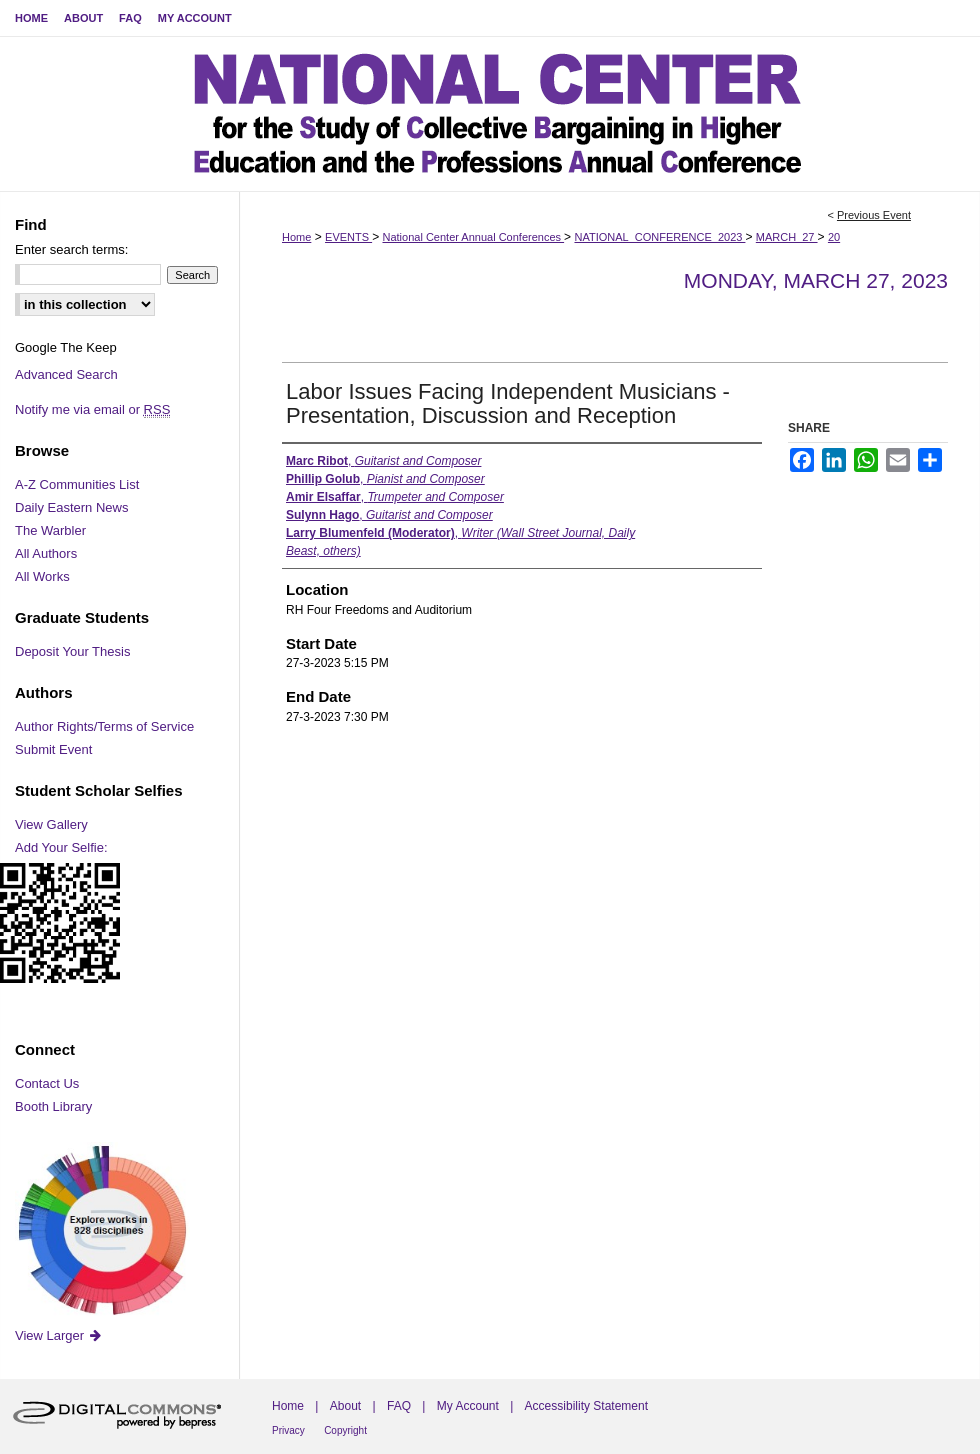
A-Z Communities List (77, 484)
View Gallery (51, 824)
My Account (468, 1406)
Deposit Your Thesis (72, 651)
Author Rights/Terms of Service (104, 726)
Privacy (288, 1430)
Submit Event (53, 749)
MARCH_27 (787, 237)
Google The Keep (66, 347)
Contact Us (47, 1083)
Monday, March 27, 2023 (816, 280)
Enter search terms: (71, 249)
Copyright (345, 1430)
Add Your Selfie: (61, 847)
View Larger (59, 1335)
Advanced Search (66, 374)
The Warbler (50, 530)
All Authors (46, 553)
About (345, 1406)
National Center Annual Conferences (473, 237)
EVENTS (348, 237)
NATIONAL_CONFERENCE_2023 (659, 237)
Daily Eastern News (71, 507)
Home (296, 237)
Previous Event (874, 215)
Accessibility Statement (586, 1406)
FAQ (399, 1406)
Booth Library (53, 1106)
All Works (42, 576)
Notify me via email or (92, 409)
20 (834, 237)
